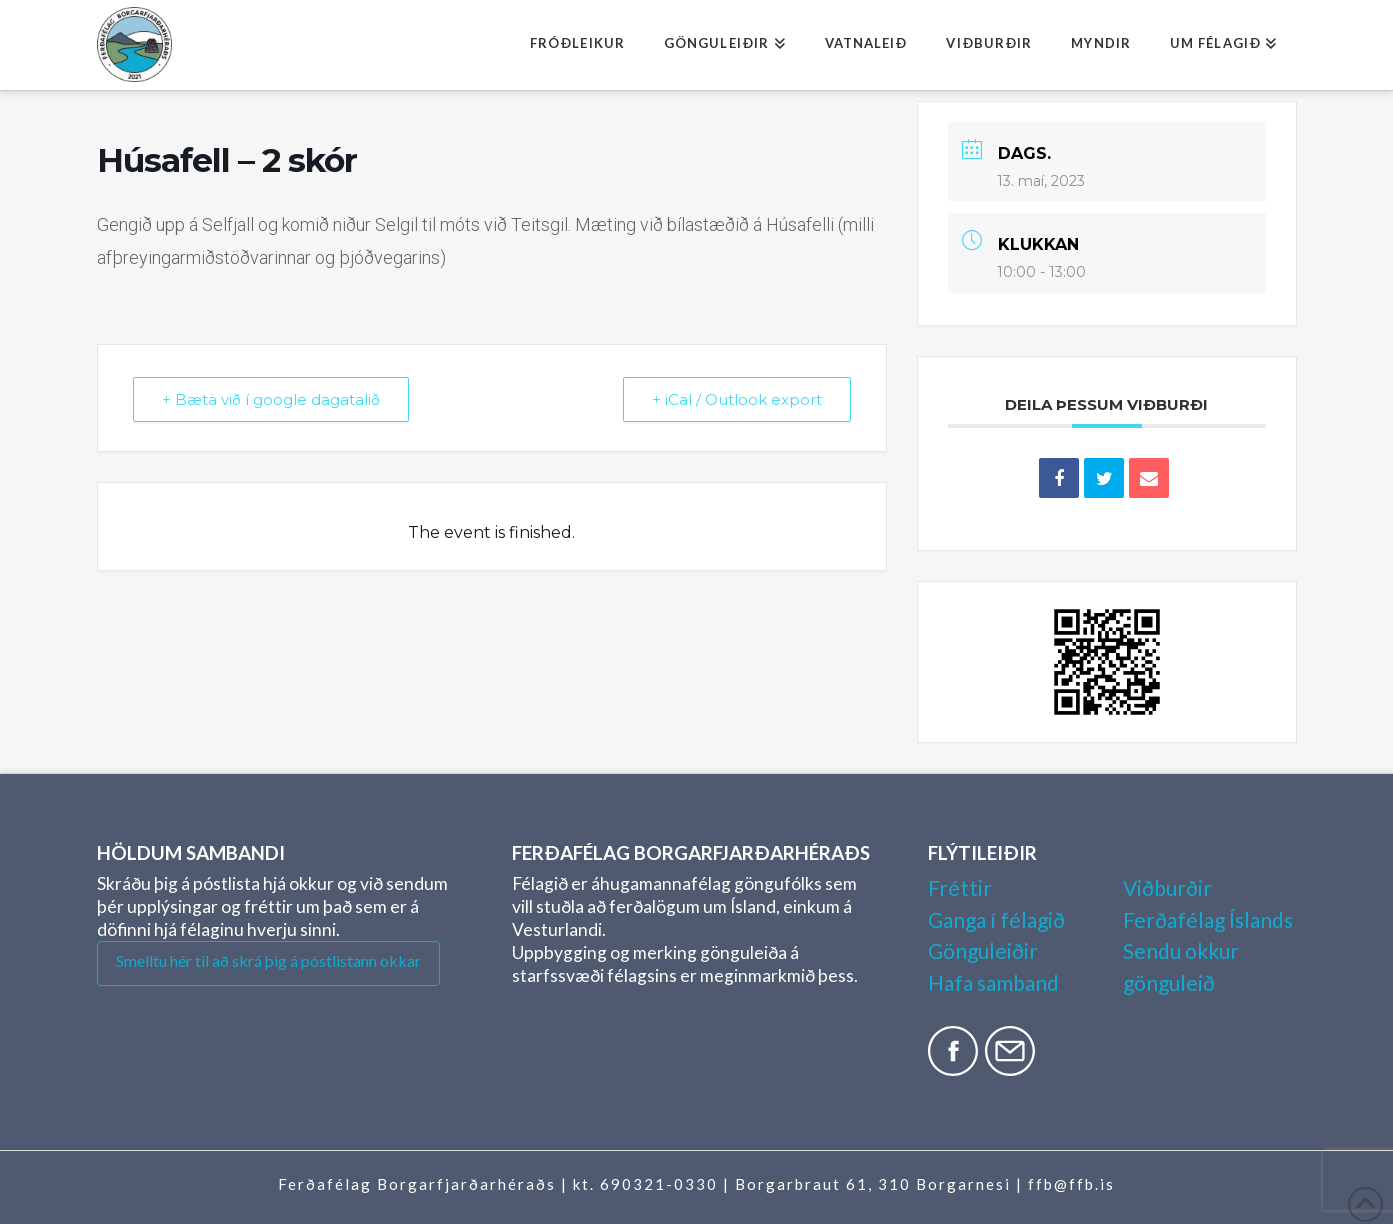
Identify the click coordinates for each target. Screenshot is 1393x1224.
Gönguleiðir (983, 950)
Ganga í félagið (996, 919)
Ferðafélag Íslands (1208, 919)
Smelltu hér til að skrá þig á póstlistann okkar (268, 960)
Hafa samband (993, 982)
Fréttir (960, 887)
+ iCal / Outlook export (737, 399)
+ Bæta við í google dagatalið (271, 399)
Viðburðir (1167, 887)
